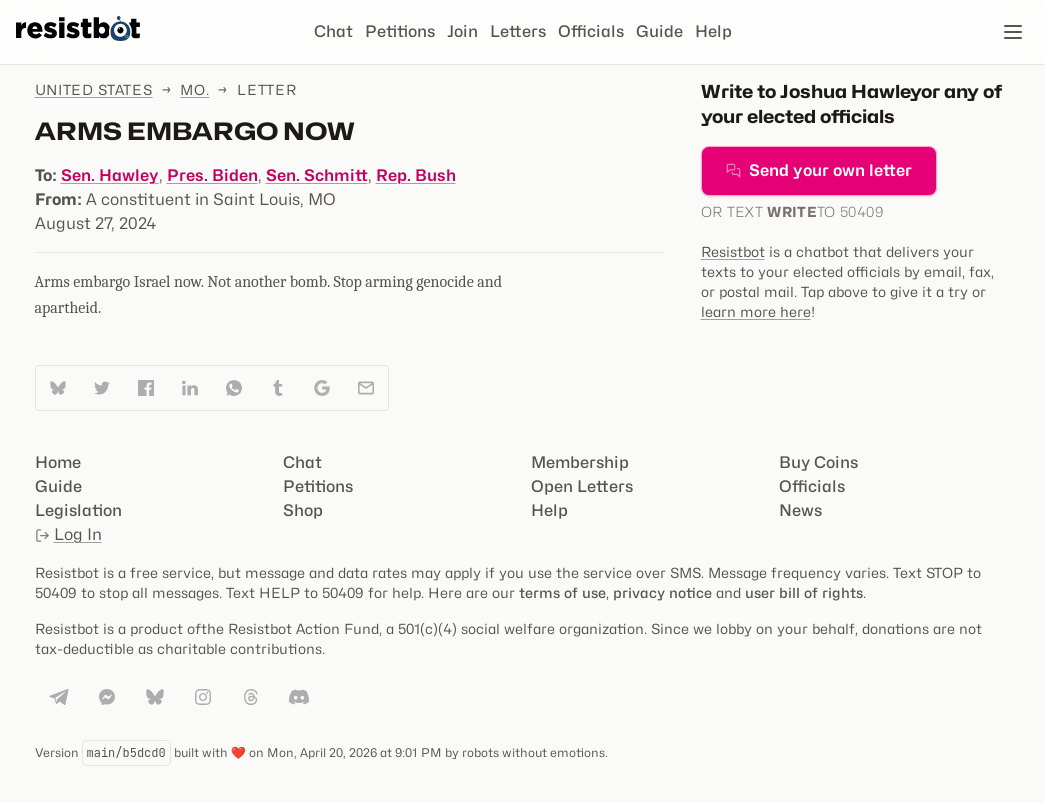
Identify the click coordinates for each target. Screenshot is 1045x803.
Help (713, 31)
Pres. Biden (212, 175)
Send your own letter (819, 170)
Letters (518, 31)
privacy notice (662, 592)
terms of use (562, 592)
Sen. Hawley (110, 175)
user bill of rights (804, 592)
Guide (659, 31)
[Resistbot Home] (78, 48)
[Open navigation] (1013, 32)
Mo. (194, 89)
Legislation (78, 510)
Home (58, 462)
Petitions (400, 31)
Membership (580, 462)
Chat (333, 31)
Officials (591, 31)
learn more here (756, 311)
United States (94, 89)
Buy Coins (818, 462)
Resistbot (733, 251)
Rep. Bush (416, 175)
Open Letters (582, 486)
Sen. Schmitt (317, 175)
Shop (303, 510)
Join (462, 31)
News (800, 510)
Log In (68, 534)
